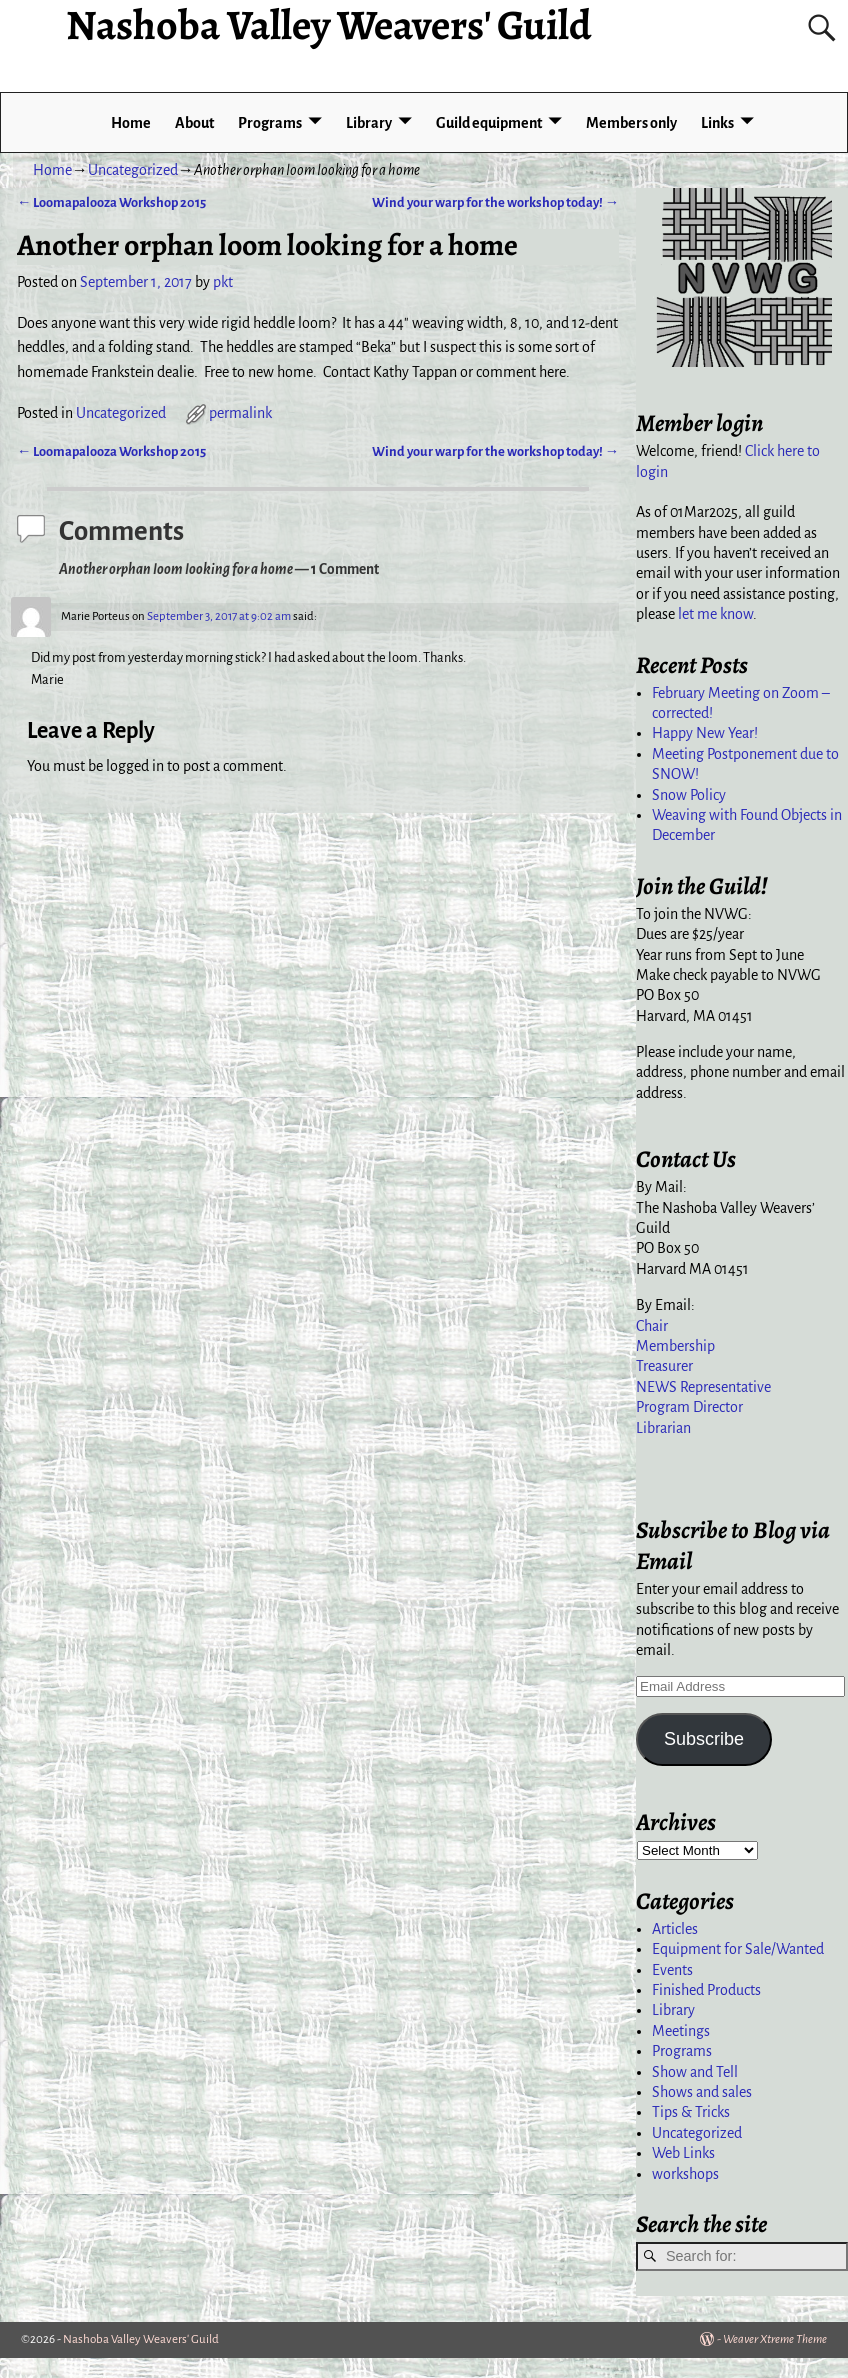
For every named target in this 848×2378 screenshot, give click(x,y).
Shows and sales (702, 2092)
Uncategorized (133, 170)
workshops (685, 2174)
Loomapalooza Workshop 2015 (111, 202)
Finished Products (706, 1990)
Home (131, 123)
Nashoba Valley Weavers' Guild (141, 2339)
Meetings (681, 2031)
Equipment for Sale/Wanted (738, 1949)
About (194, 123)
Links (717, 123)
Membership (675, 1346)
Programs (270, 123)
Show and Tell (695, 2072)
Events (672, 1970)
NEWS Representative (703, 1387)
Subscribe (704, 1739)
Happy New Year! (705, 733)
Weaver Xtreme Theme (775, 2339)
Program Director (689, 1407)
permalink (240, 413)
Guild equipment (489, 123)
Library (369, 123)
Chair (652, 1326)
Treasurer (664, 1366)
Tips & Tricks (691, 2112)
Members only (631, 123)
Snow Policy (689, 795)
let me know (715, 614)
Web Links (683, 2153)
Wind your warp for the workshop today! (495, 202)
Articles (675, 1929)
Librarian (663, 1428)
